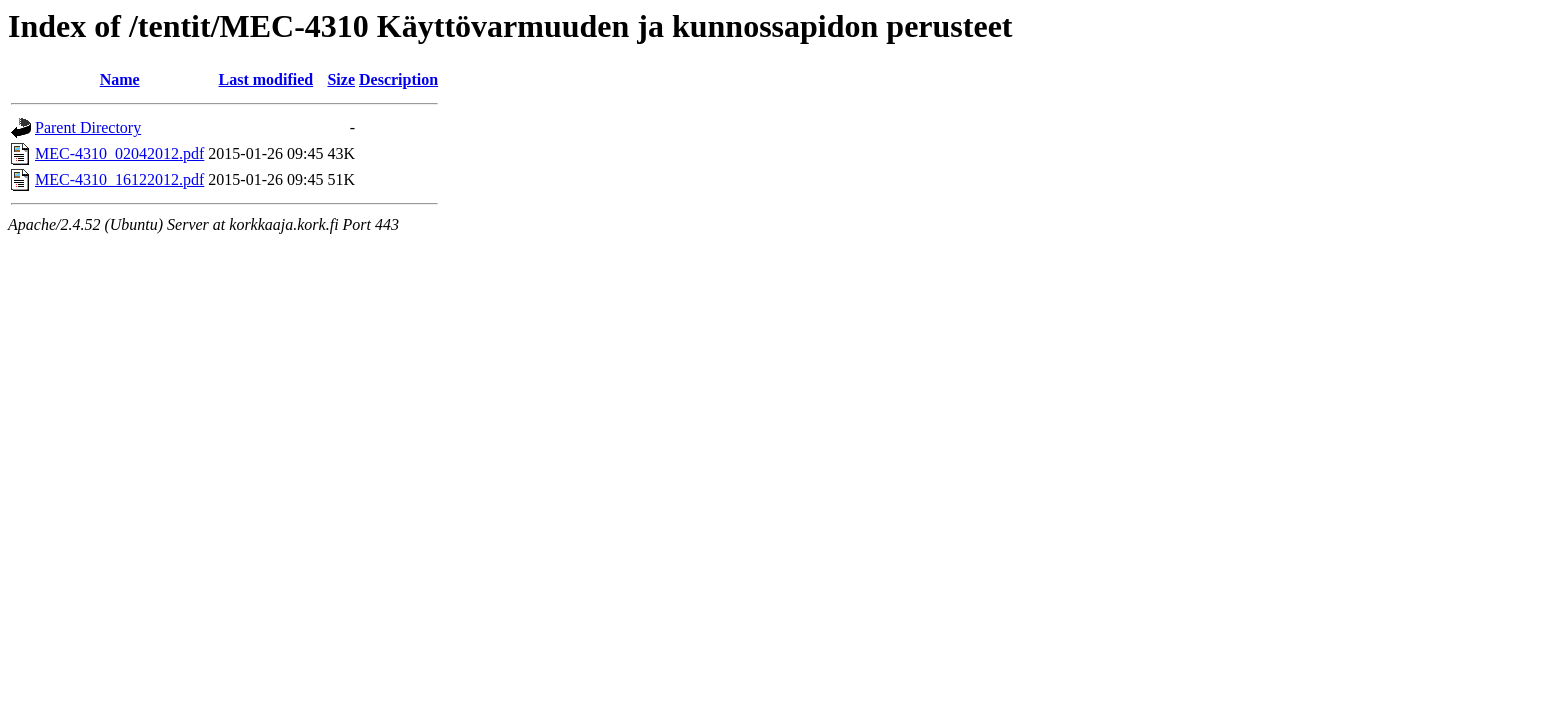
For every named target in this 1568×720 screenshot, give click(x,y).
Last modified (266, 79)
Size (341, 79)
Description (398, 79)
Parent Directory (88, 127)
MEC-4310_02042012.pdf (119, 153)
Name (120, 79)
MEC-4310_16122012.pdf (119, 179)
